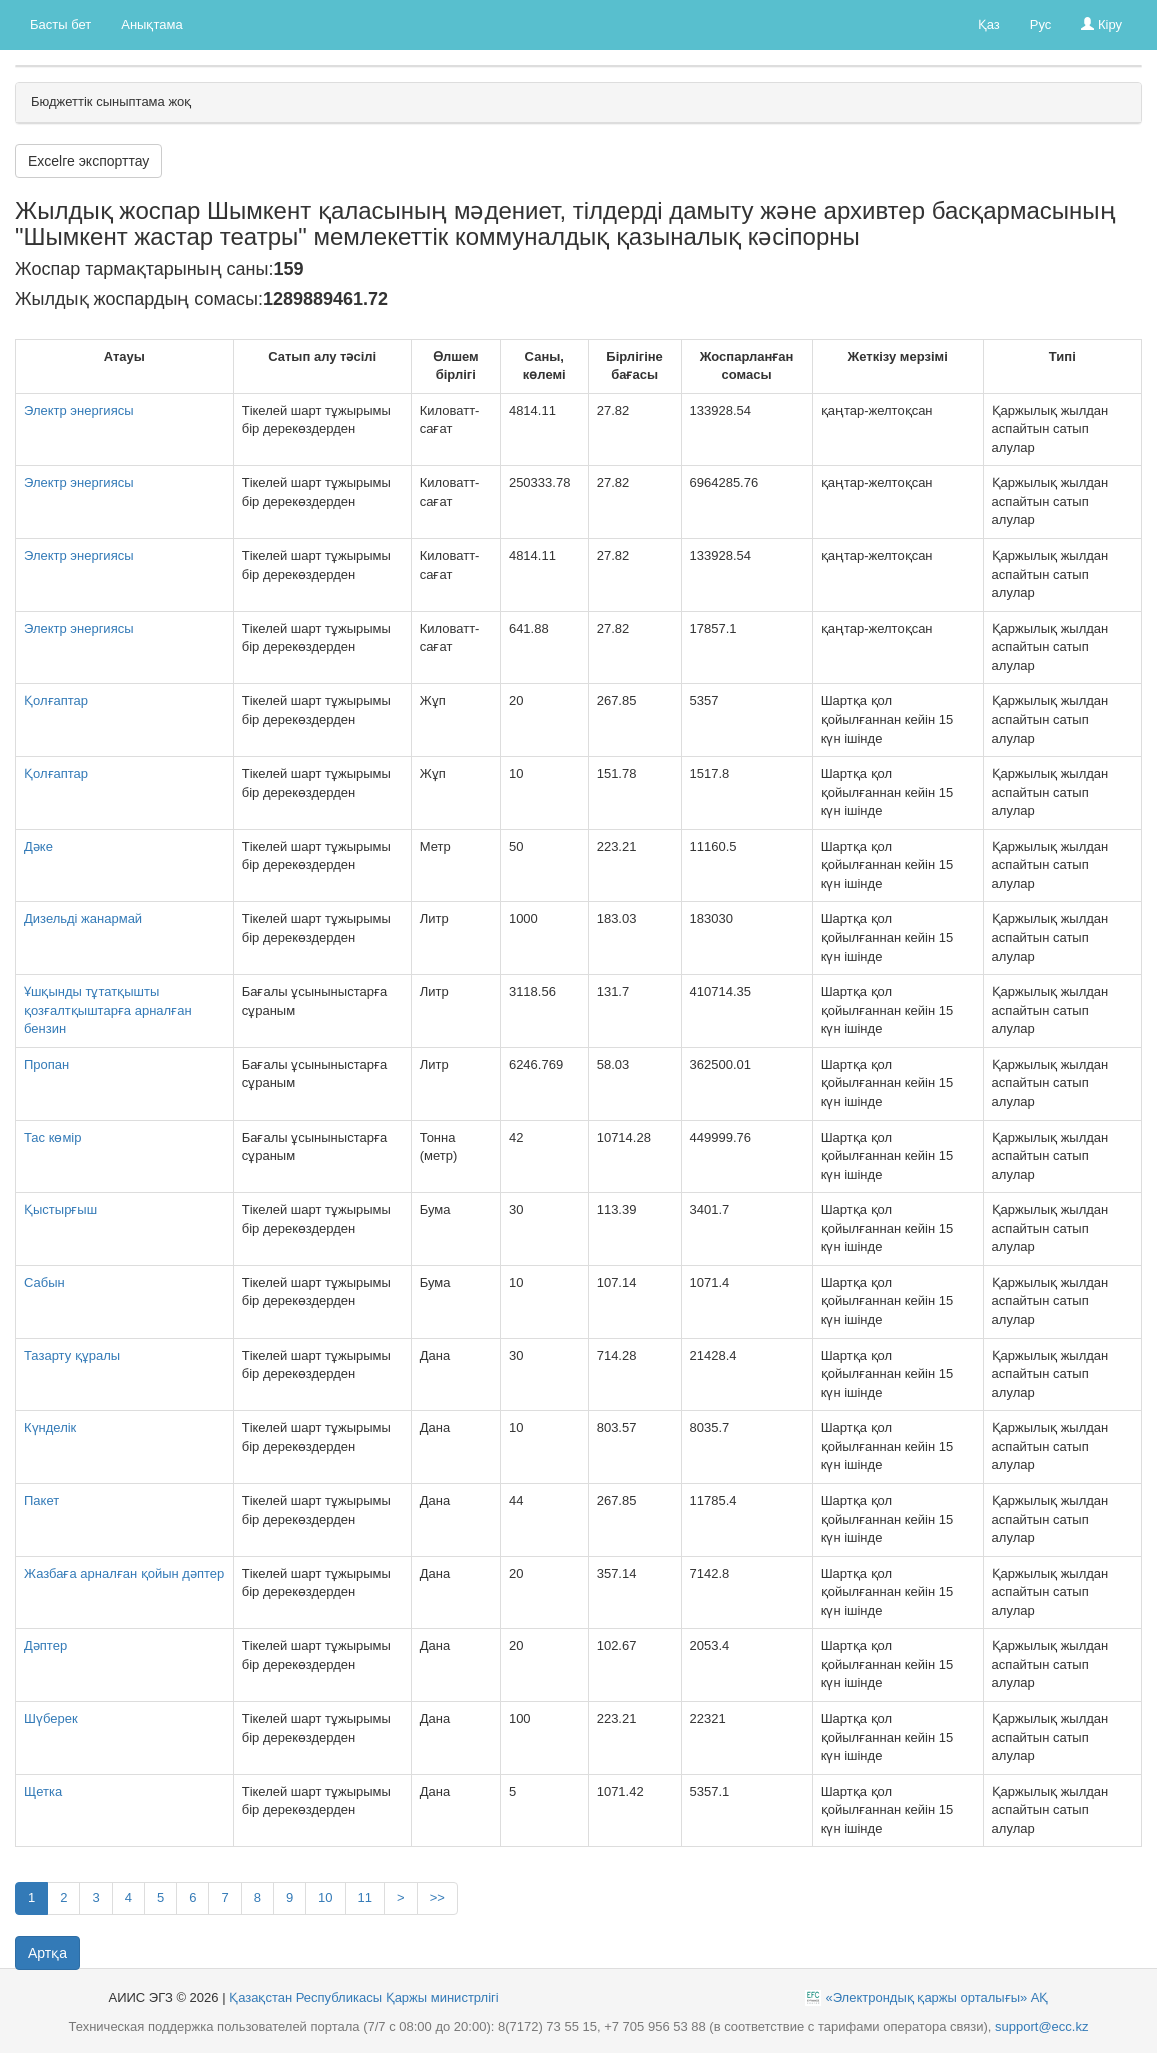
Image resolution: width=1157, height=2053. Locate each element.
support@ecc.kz (1041, 2026)
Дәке (38, 846)
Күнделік (50, 1427)
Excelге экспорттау (88, 161)
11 (365, 1897)
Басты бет (60, 24)
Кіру (1101, 24)
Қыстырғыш (60, 1209)
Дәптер (45, 1645)
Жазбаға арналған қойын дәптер (124, 1573)
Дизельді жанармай (83, 918)
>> (437, 1897)
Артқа (47, 1953)
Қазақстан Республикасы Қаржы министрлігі (364, 1997)
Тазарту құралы (72, 1355)
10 (325, 1897)
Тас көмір (52, 1137)
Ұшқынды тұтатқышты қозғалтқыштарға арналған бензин (108, 1010)
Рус (1041, 24)
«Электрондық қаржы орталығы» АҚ (936, 1997)
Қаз (989, 24)
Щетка (43, 1791)
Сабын (44, 1282)
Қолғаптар (56, 700)
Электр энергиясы (79, 410)
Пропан (46, 1064)
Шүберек (51, 1718)
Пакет (41, 1500)
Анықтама (151, 24)
